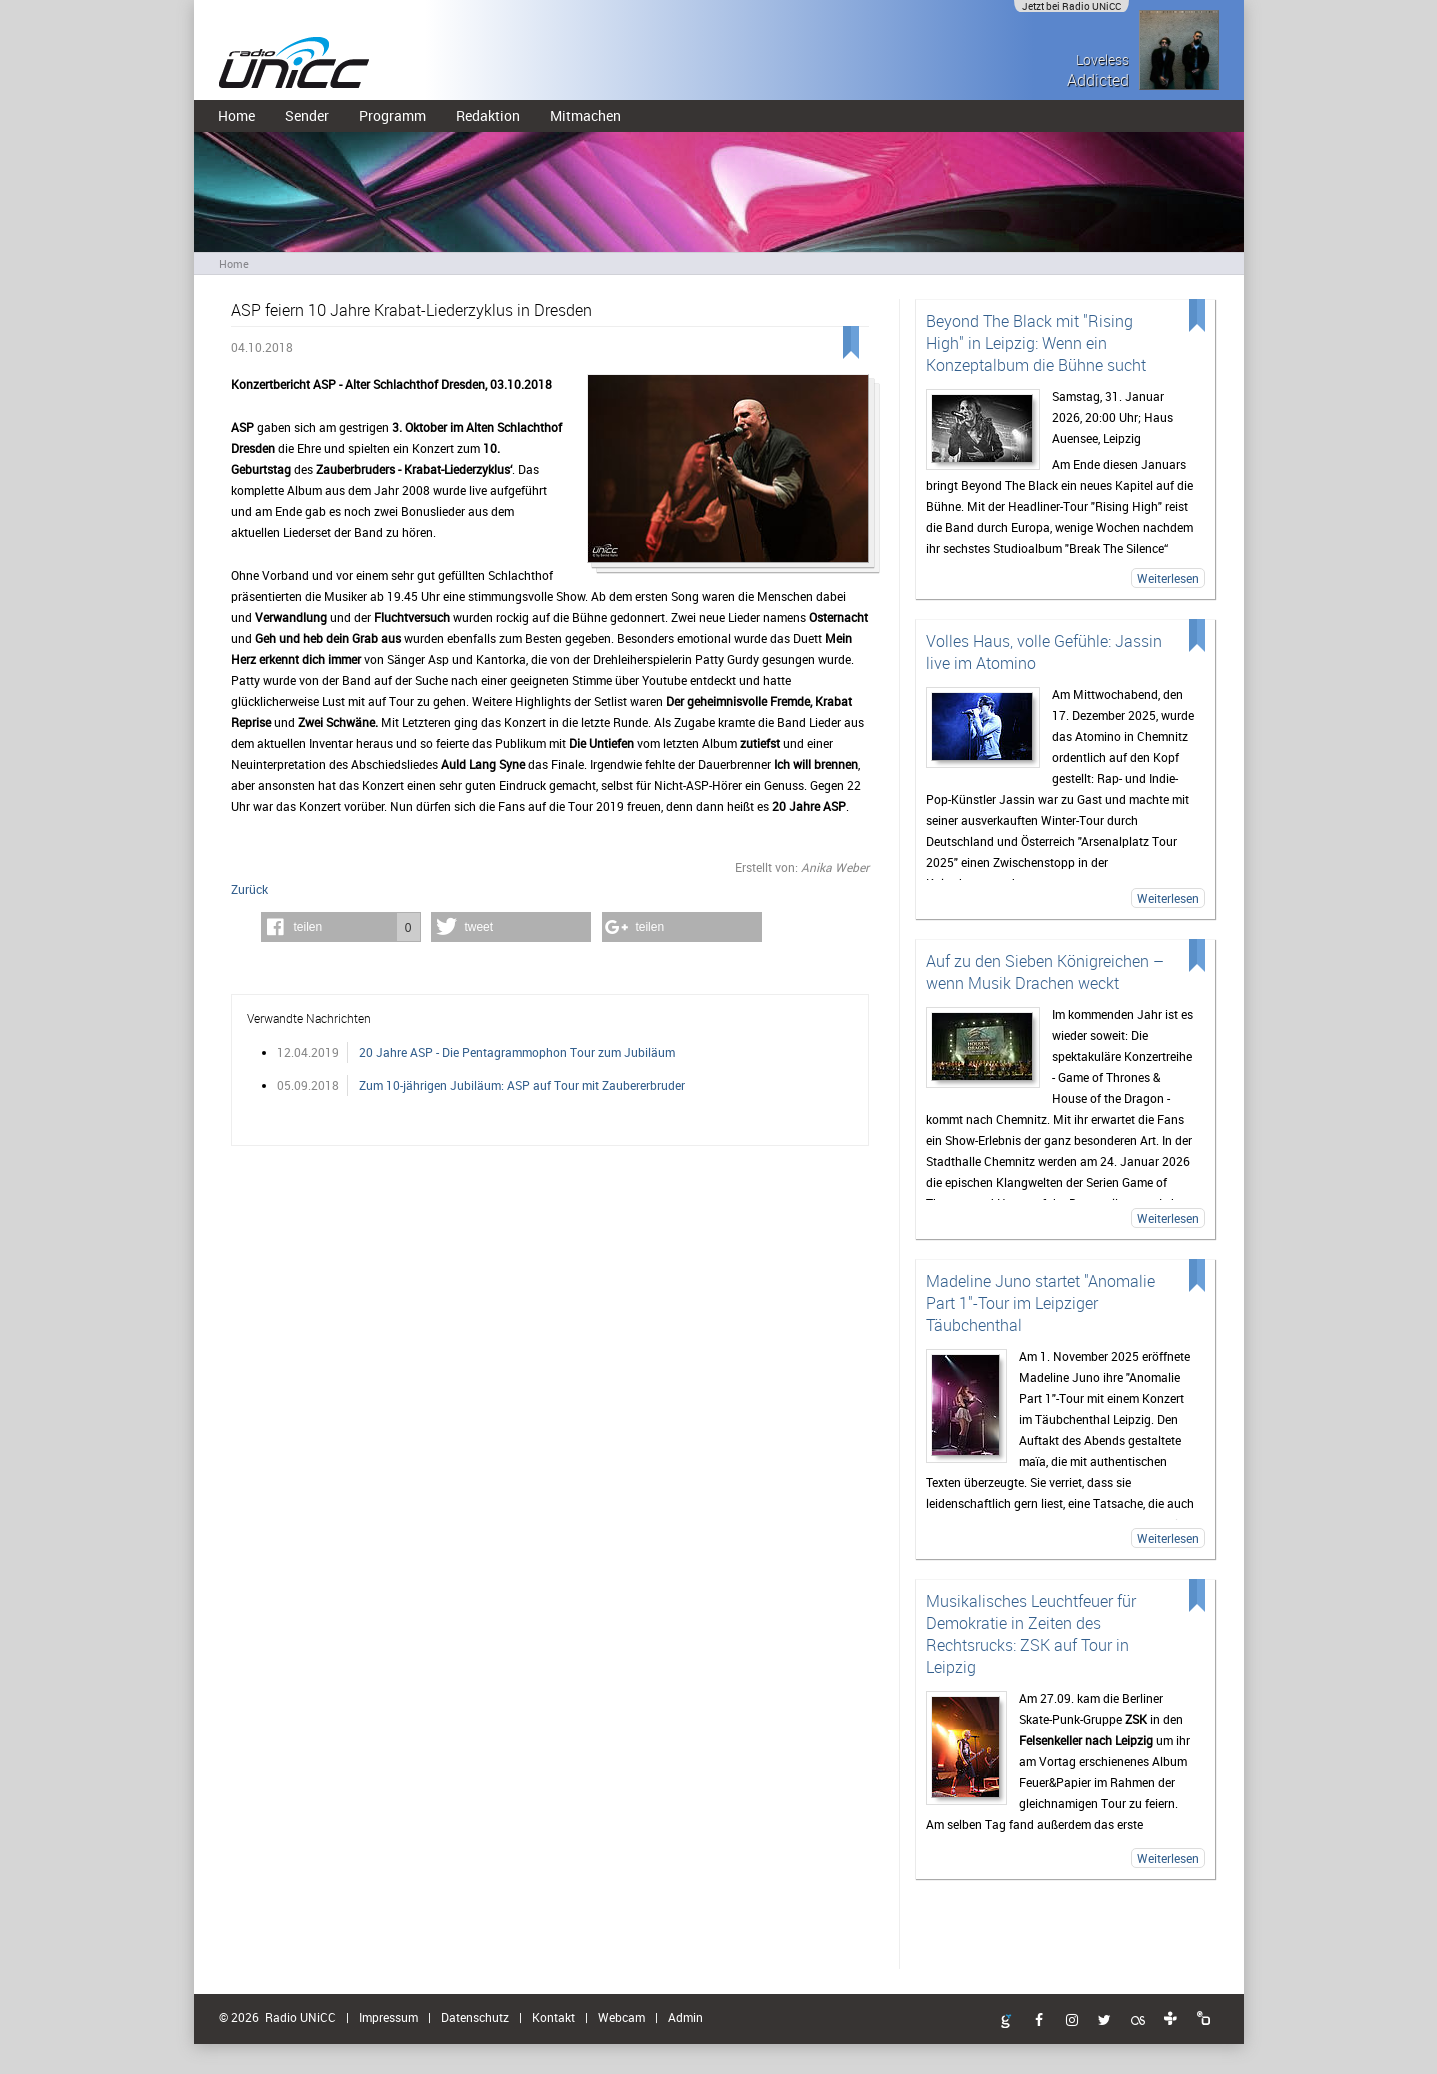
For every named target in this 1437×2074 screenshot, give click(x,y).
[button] (341, 927)
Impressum (388, 2017)
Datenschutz (475, 2017)
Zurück (249, 889)
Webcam (621, 2017)
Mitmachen (585, 115)
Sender (307, 115)
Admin (685, 2017)
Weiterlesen (1168, 578)
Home (236, 115)
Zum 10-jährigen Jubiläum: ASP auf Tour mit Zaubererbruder (522, 1085)
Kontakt (553, 2017)
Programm (392, 115)
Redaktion (488, 115)
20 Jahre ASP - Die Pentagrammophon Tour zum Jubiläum (517, 1052)
